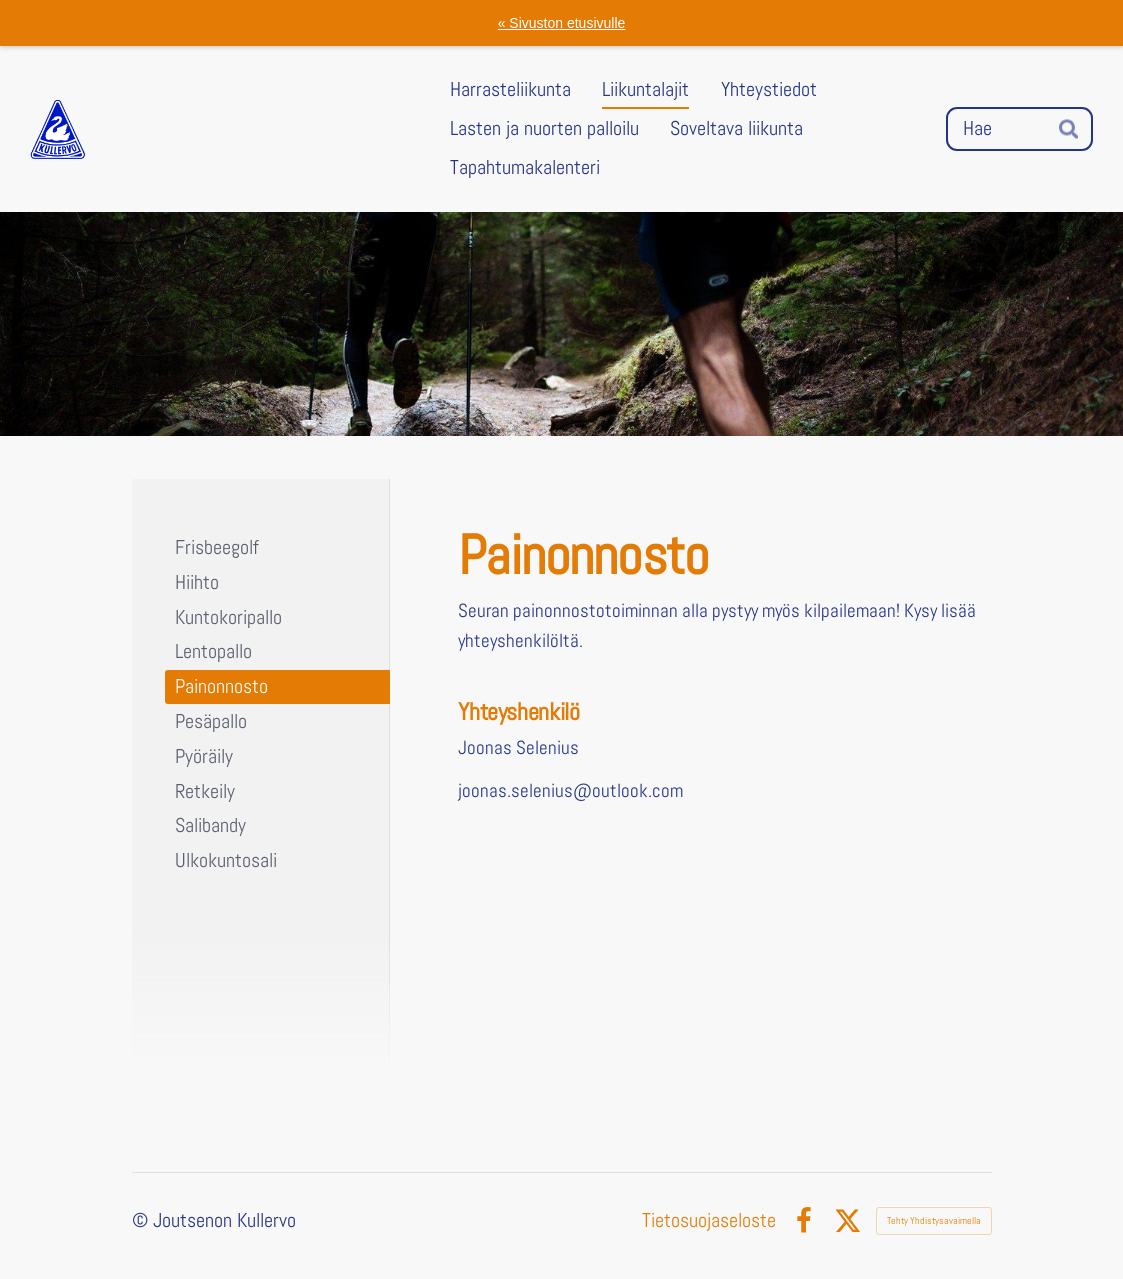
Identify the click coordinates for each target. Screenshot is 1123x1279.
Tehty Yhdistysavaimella (934, 1220)
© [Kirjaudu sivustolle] (142, 1220)
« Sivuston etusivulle (562, 23)
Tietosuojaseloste (709, 1221)
